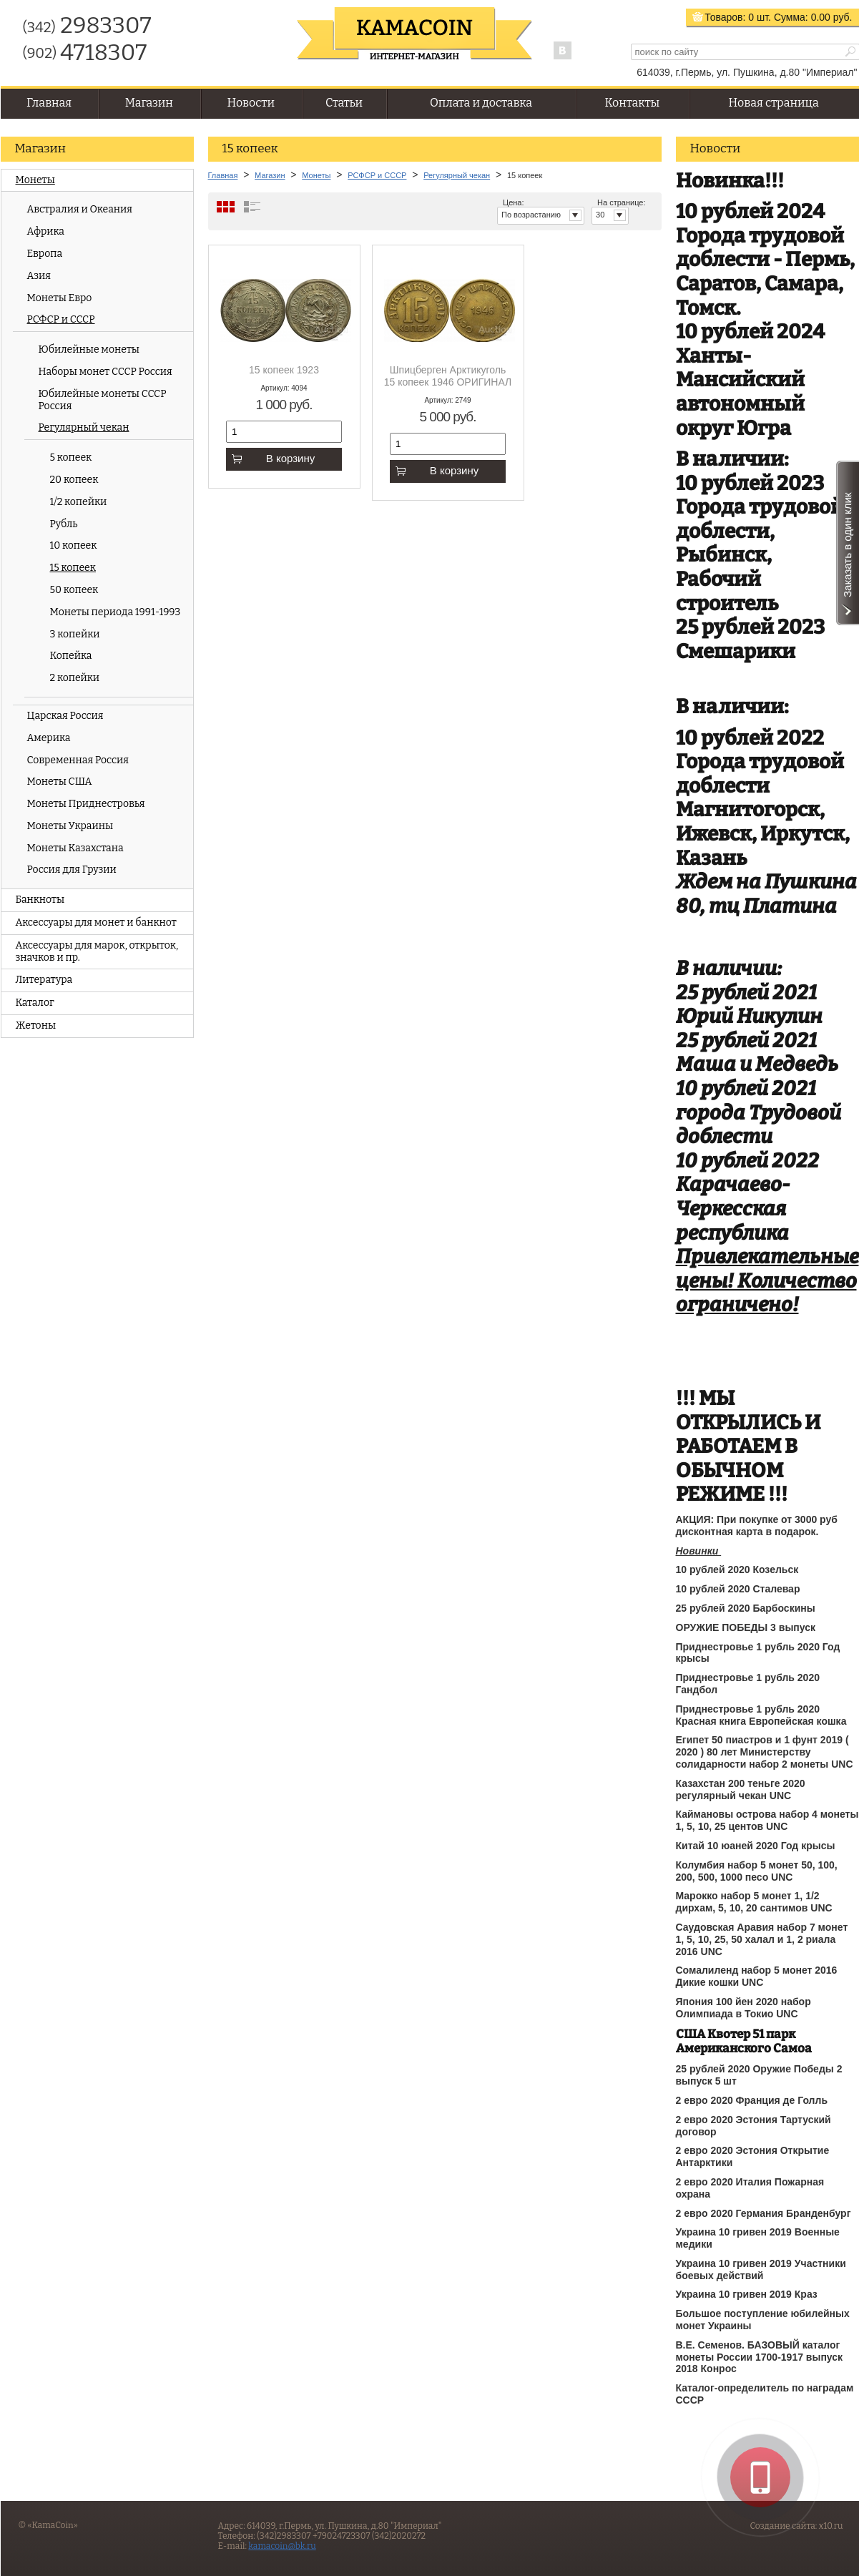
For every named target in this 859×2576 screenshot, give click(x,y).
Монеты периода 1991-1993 (115, 612)
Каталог (35, 1002)
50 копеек (74, 590)
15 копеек (73, 568)
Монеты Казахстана (75, 848)
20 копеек (74, 480)
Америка (49, 738)
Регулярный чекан (84, 427)
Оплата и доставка (481, 102)
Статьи (344, 102)
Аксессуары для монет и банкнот (96, 922)
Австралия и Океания (80, 209)
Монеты (35, 180)
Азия (39, 276)
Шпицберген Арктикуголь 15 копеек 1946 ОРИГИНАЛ (448, 376)
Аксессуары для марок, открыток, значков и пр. (97, 951)
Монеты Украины (70, 826)
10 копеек (73, 545)
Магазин (149, 102)
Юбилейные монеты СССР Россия (103, 400)
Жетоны (36, 1025)
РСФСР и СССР (61, 319)
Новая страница (774, 102)
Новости (251, 102)
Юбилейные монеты (89, 349)
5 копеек (71, 457)
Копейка (71, 656)
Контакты (631, 102)
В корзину (273, 458)
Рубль (64, 524)
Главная (49, 102)
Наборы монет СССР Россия (105, 372)
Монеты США (59, 781)
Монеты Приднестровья (86, 804)
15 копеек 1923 (284, 370)
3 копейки (75, 634)
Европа (45, 254)
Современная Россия (78, 760)
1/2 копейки (78, 502)
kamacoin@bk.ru (281, 2546)
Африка (46, 231)
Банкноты (40, 899)
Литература (44, 980)
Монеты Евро (59, 298)
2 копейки (75, 678)
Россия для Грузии (72, 869)
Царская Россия (65, 716)
